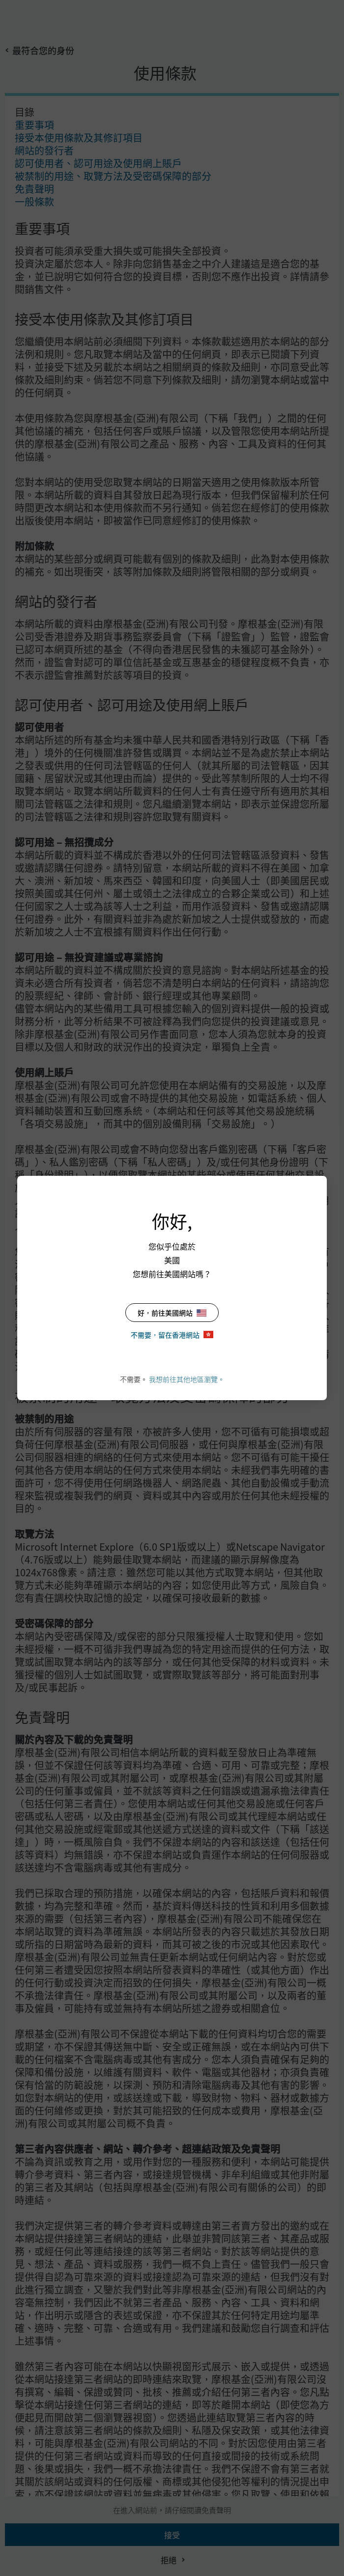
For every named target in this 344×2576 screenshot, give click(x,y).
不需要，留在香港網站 (172, 1335)
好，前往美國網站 (172, 1313)
